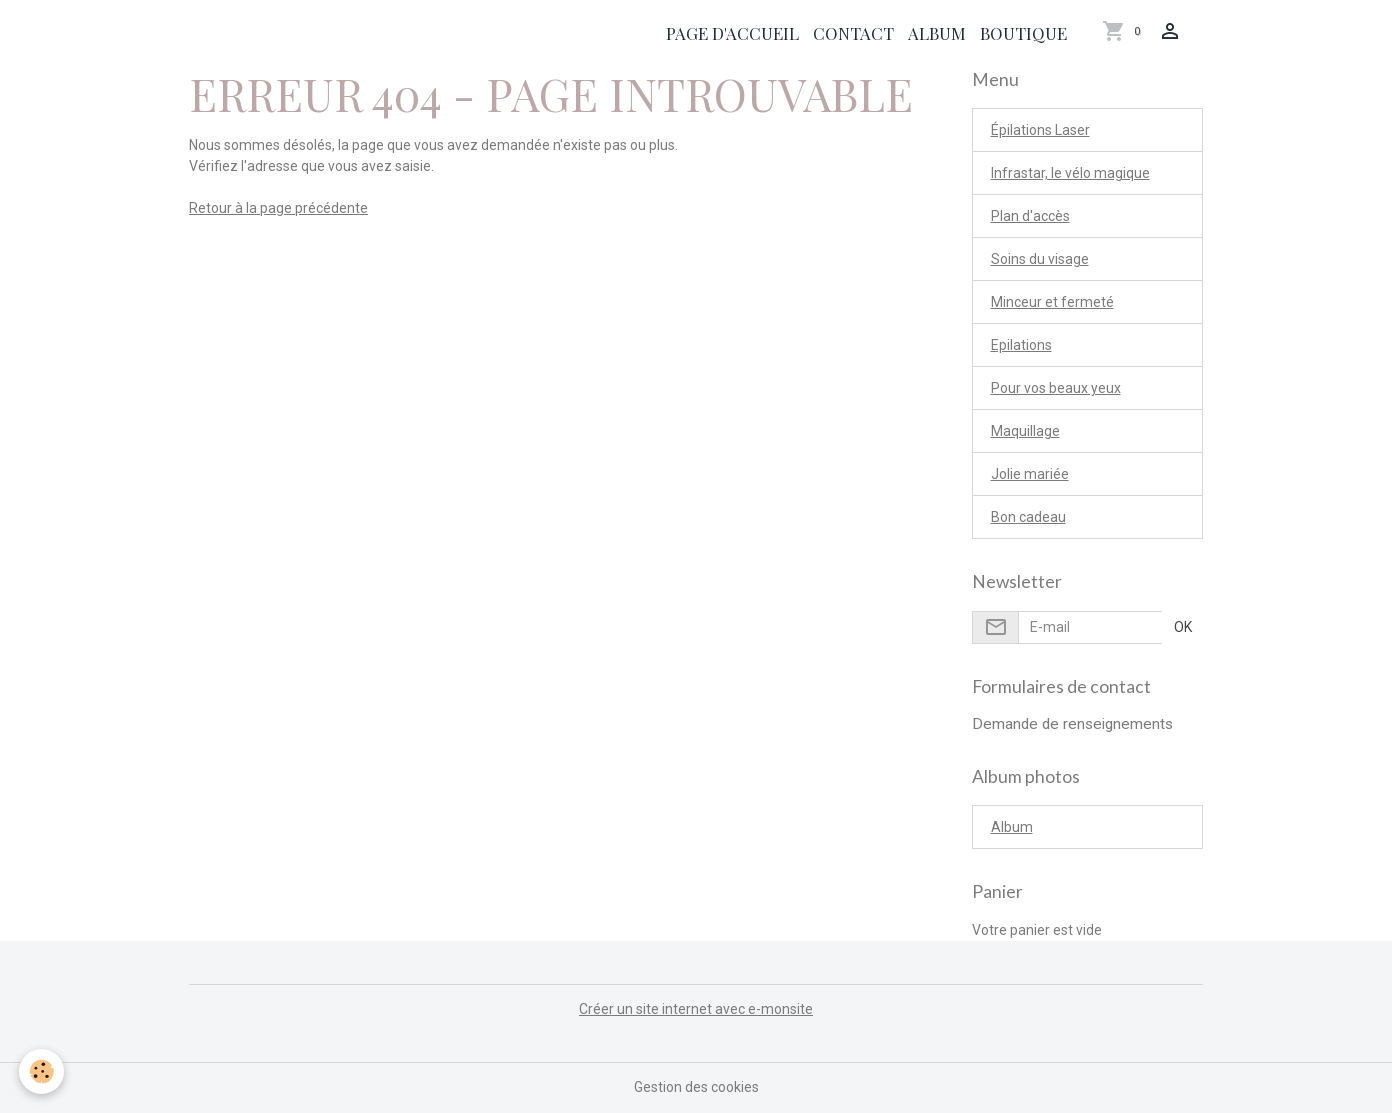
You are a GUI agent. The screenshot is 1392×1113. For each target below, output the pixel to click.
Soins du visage (1040, 259)
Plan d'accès (1030, 216)
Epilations (1021, 345)
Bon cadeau (1028, 517)
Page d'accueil (732, 33)
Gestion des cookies (696, 1087)
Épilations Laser (1040, 130)
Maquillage (1025, 431)
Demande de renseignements (1072, 724)
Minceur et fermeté (1052, 302)
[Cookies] (42, 1071)
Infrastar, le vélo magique (1070, 173)
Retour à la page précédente (278, 208)
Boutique (1023, 33)
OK (1183, 627)
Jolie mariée (1030, 474)
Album (937, 33)
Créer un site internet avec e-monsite (696, 1009)
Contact (853, 33)
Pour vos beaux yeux (1056, 388)
